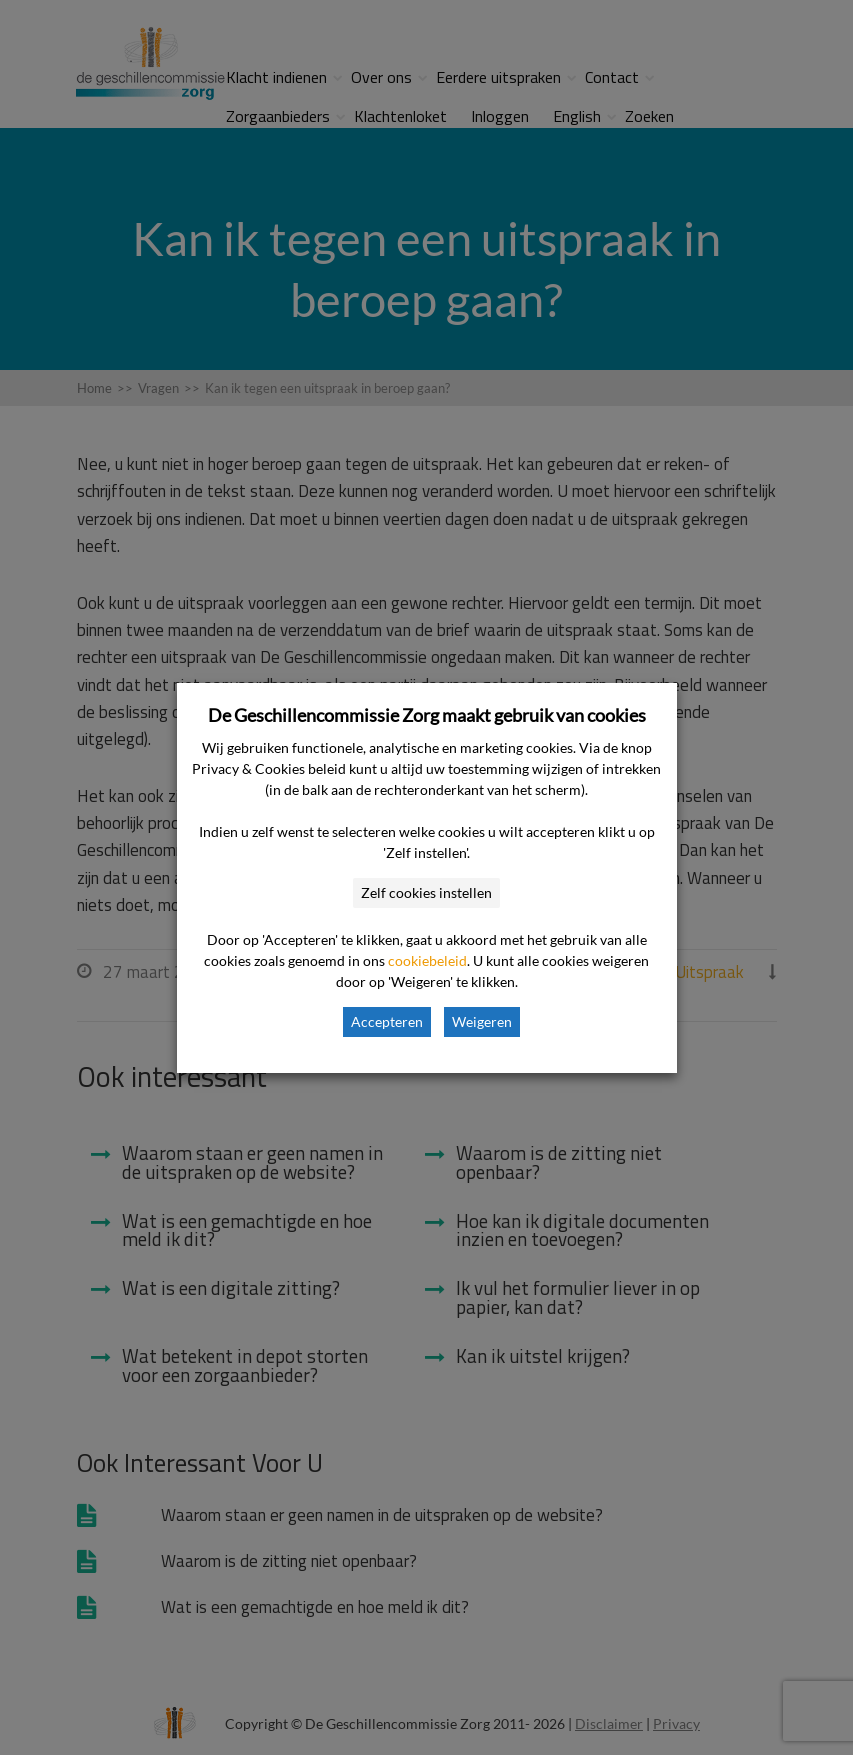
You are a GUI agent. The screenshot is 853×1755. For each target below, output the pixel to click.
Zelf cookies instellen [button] (426, 892)
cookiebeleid (427, 960)
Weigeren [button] (482, 1021)
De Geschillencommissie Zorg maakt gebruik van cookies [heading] (427, 715)
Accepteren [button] (387, 1021)
